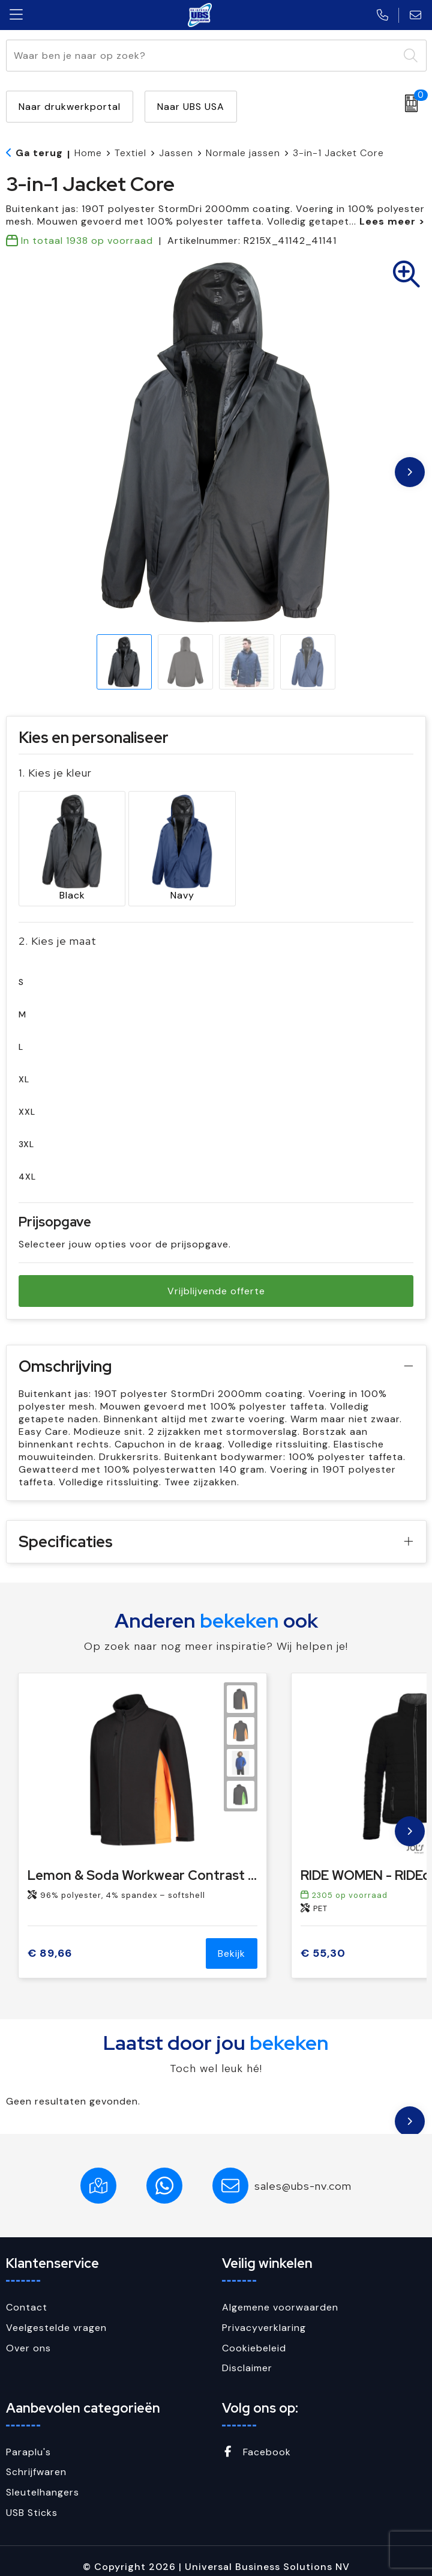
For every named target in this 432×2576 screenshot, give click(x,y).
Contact (26, 2296)
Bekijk (231, 1942)
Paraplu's (28, 2440)
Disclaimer (247, 2356)
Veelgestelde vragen (56, 2316)
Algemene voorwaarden (280, 2296)
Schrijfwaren (36, 2460)
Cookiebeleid (254, 2336)
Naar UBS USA (190, 106)
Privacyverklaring (264, 2316)
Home (88, 153)
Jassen (176, 153)
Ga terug (39, 153)
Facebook (256, 2440)
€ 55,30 (323, 1942)
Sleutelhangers (42, 2480)
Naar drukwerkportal (70, 106)
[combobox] (202, 55)
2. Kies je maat (58, 930)
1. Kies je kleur (55, 772)
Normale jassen (243, 153)
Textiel (130, 153)
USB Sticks (32, 2501)
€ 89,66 (50, 1942)
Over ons (28, 2336)
